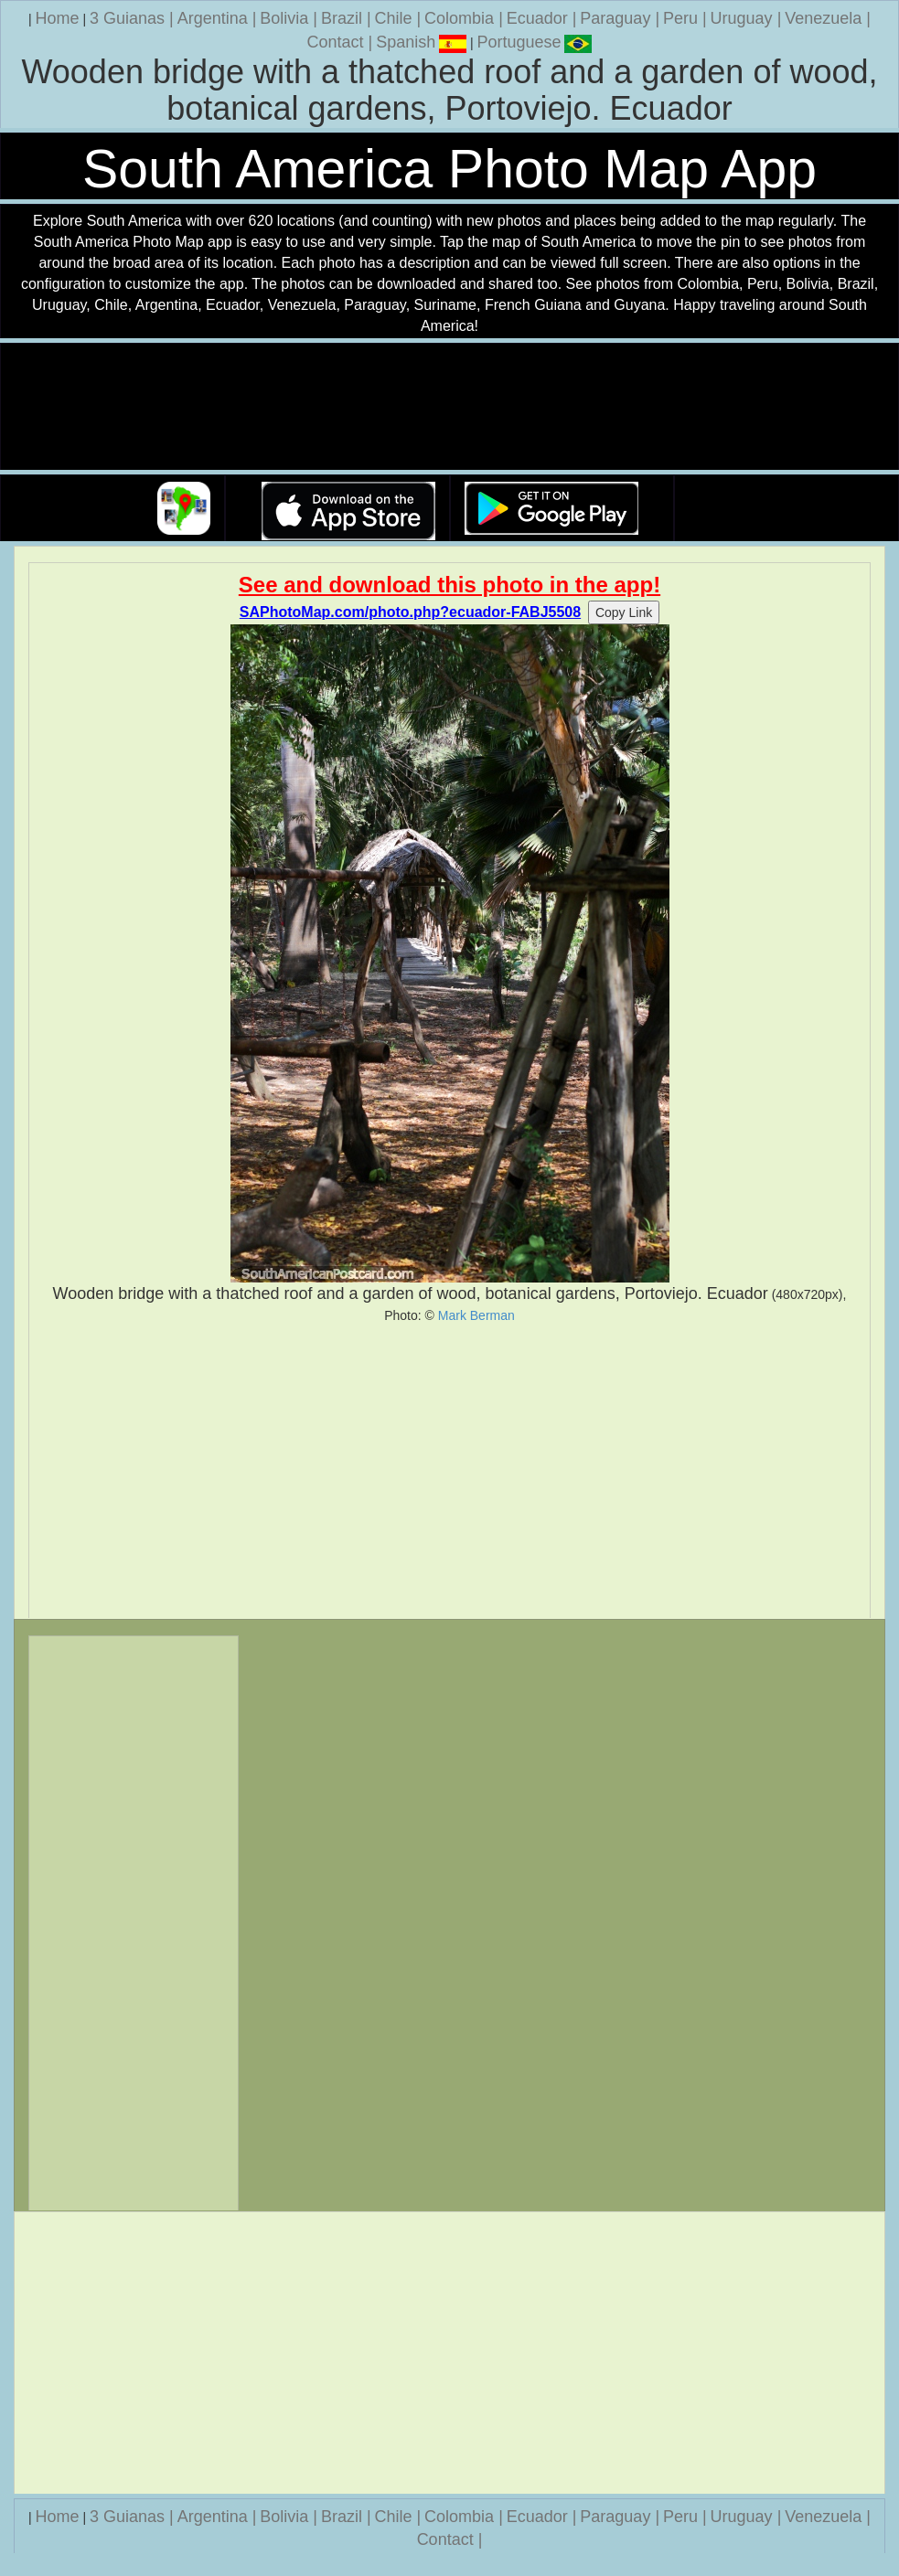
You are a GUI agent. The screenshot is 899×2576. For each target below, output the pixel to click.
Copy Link (623, 612)
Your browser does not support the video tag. (450, 407)
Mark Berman (476, 1315)
